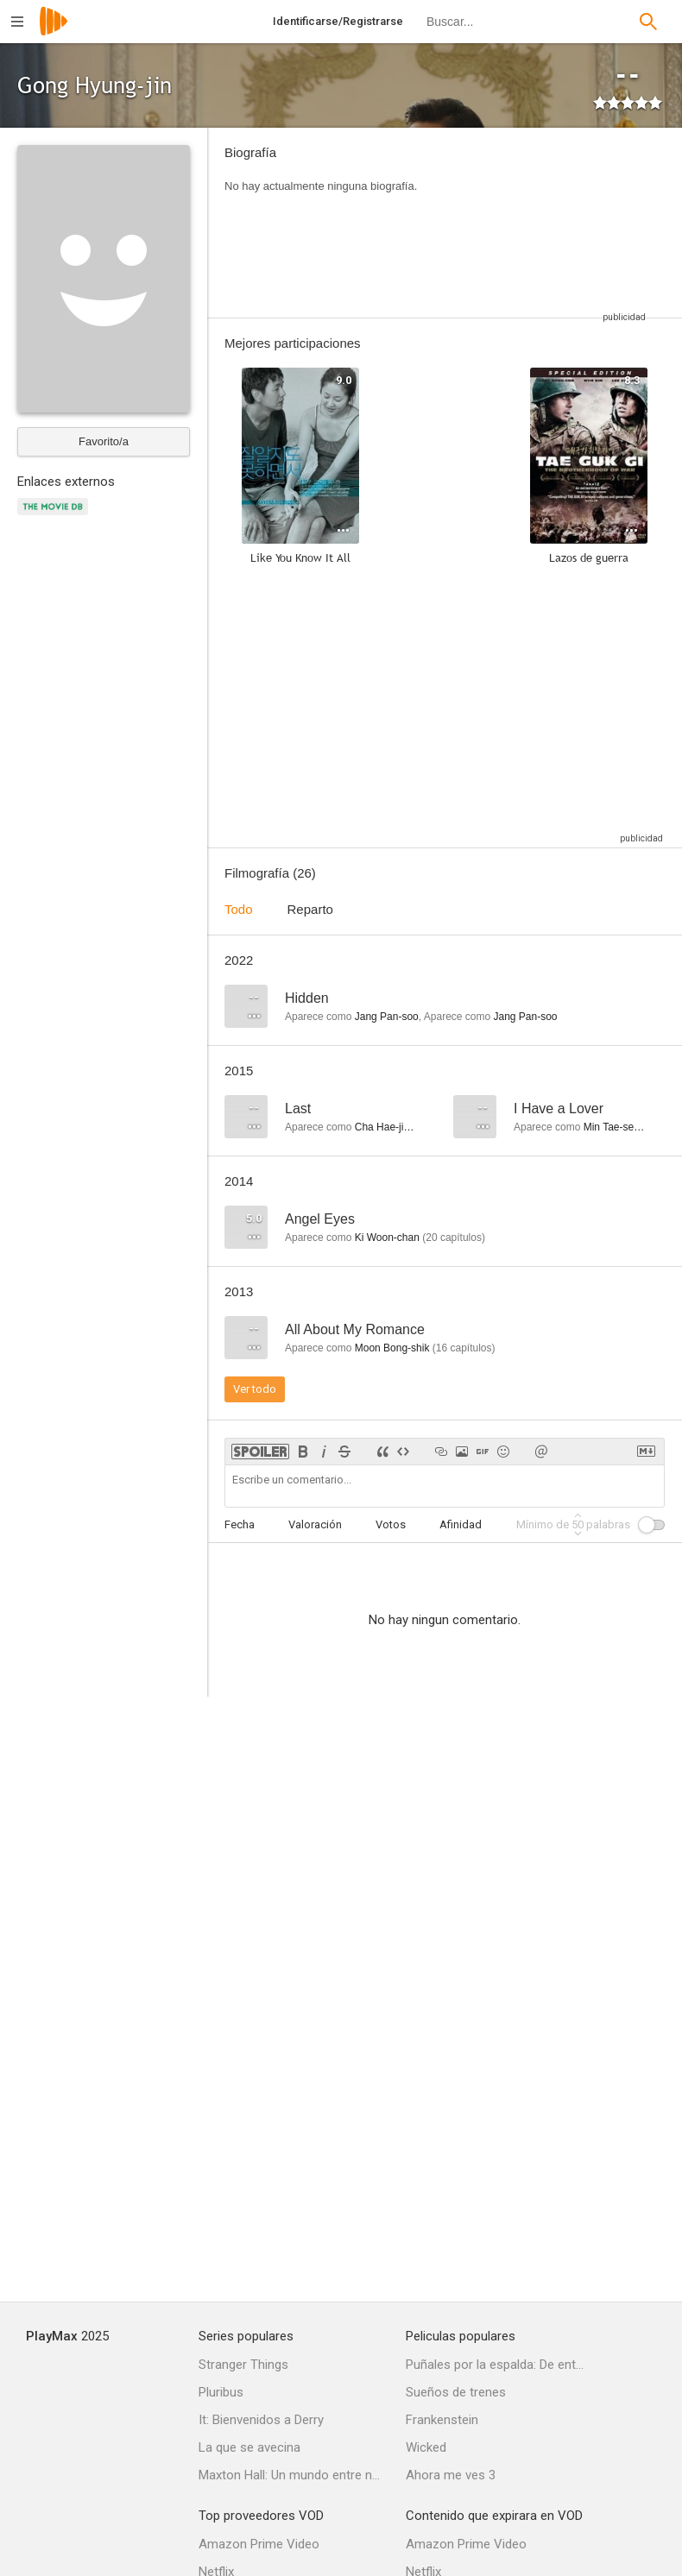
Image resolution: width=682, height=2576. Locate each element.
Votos (391, 1524)
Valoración (315, 1524)
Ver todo (254, 1388)
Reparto (310, 909)
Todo (238, 909)
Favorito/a (104, 441)
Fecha (239, 1524)
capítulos (454, 1237)
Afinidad (460, 1524)
